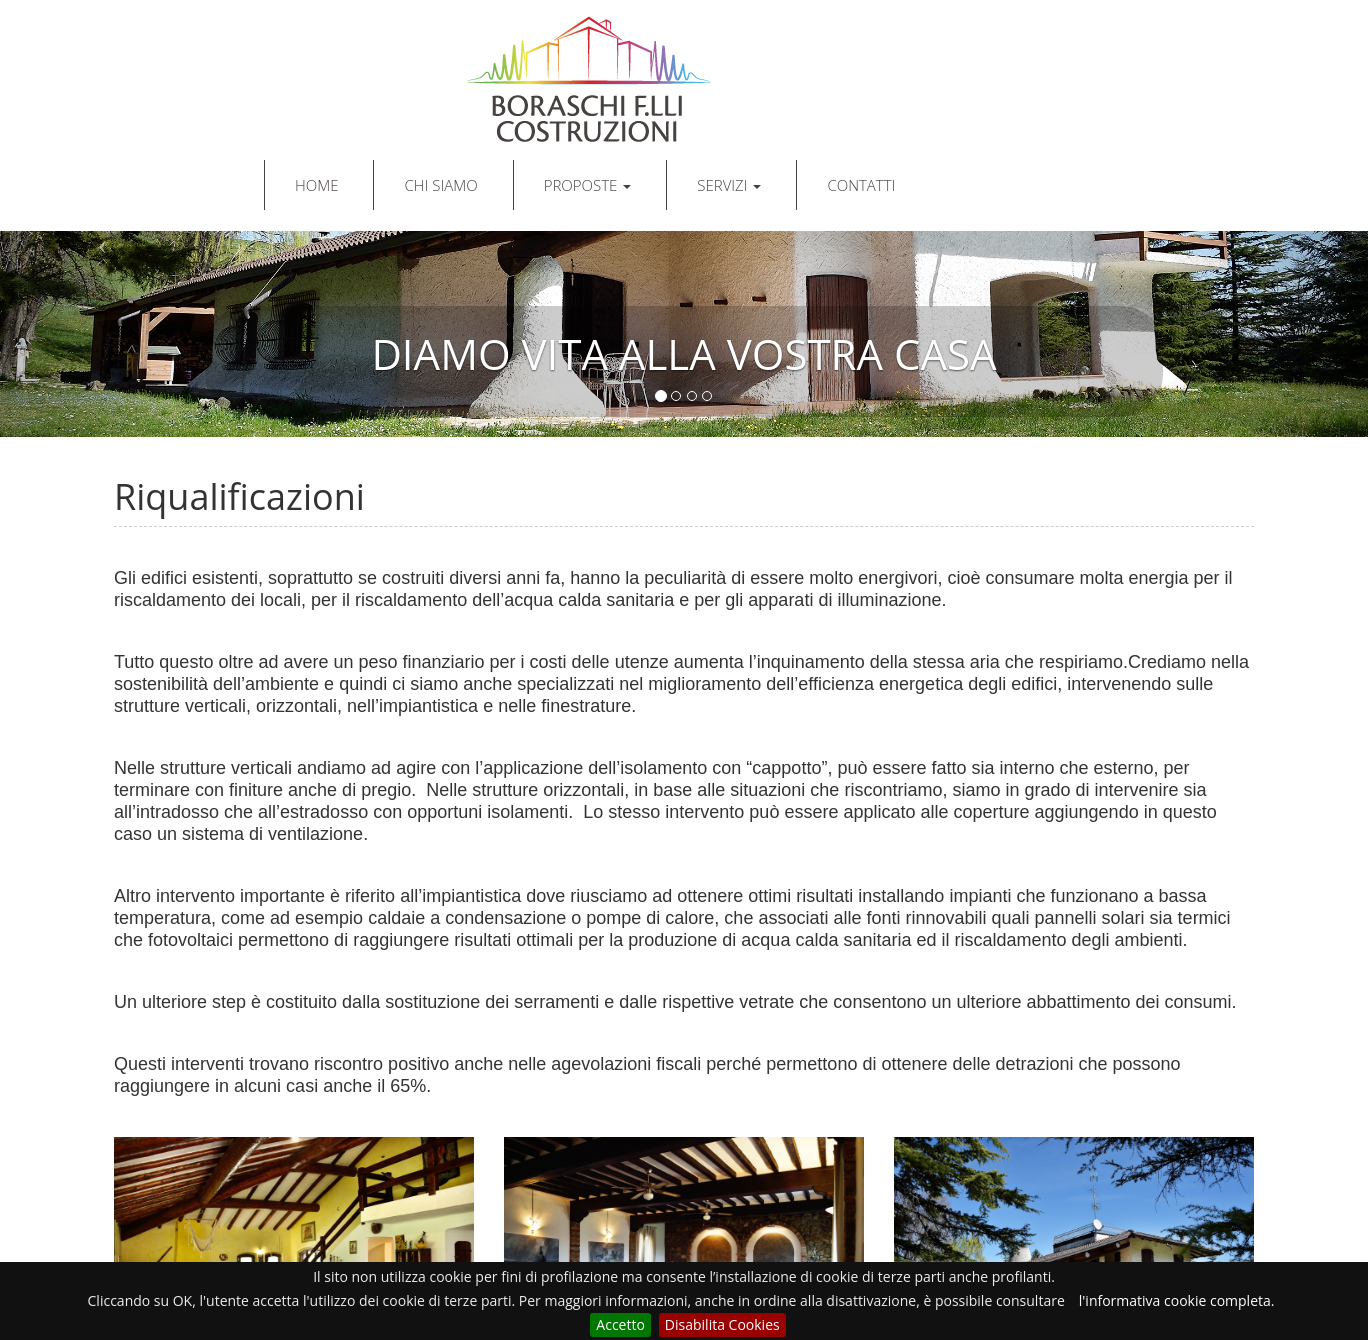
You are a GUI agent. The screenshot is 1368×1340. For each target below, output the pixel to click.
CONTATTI (861, 185)
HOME (316, 185)
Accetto (620, 1324)
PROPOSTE (588, 185)
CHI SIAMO (440, 185)
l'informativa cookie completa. (1177, 1300)
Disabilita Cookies (722, 1324)
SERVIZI (729, 185)
